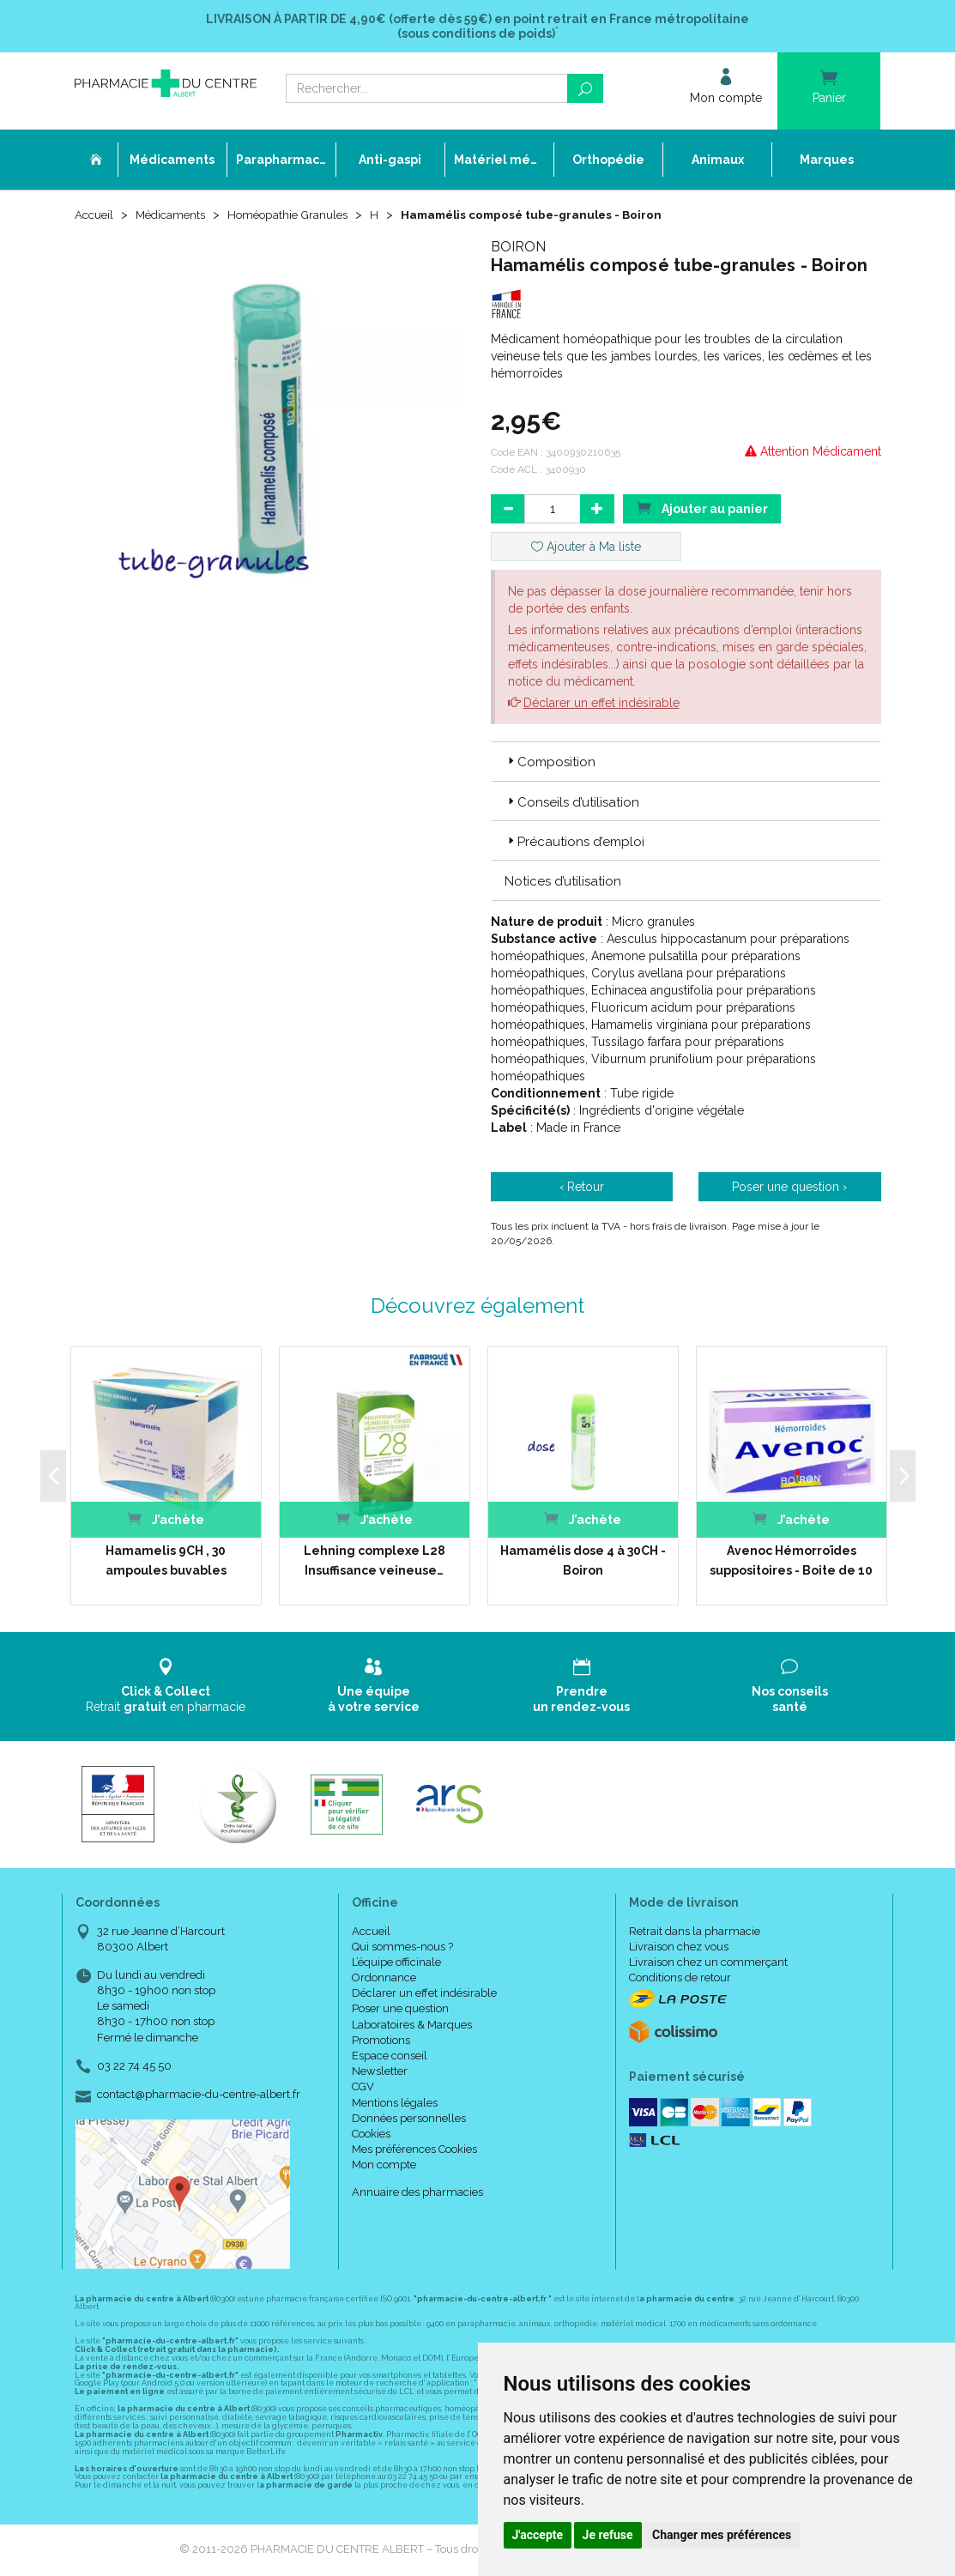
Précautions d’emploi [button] (574, 843)
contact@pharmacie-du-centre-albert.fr (198, 2096)
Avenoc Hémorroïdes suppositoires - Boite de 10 (791, 1561)
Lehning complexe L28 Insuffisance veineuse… (374, 1561)
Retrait (166, 1687)
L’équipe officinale (396, 1963)
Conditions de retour (680, 1979)
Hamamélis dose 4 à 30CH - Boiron (583, 1561)
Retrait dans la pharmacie (694, 1932)
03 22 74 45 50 (134, 2067)
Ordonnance (384, 1979)
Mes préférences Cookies (414, 2150)
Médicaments (175, 216)
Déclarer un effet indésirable (601, 704)
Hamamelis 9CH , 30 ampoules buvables (166, 1561)
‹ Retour (581, 1188)
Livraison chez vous (678, 1948)
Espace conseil (389, 2057)
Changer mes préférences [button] (721, 2535)
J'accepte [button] (538, 2535)
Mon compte (384, 2166)
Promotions (381, 2041)
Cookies (371, 2135)
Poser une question (400, 2010)
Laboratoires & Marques (412, 2026)
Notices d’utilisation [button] (563, 883)
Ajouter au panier (702, 509)
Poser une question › (789, 1188)
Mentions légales (395, 2104)
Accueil (95, 216)
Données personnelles (409, 2119)
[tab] (686, 763)
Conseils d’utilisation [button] (572, 804)
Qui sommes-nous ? (402, 1948)
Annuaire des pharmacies (417, 2193)
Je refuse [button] (608, 2535)
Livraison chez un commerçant (708, 1963)
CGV (363, 2088)
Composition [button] (550, 763)
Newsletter (380, 2072)
